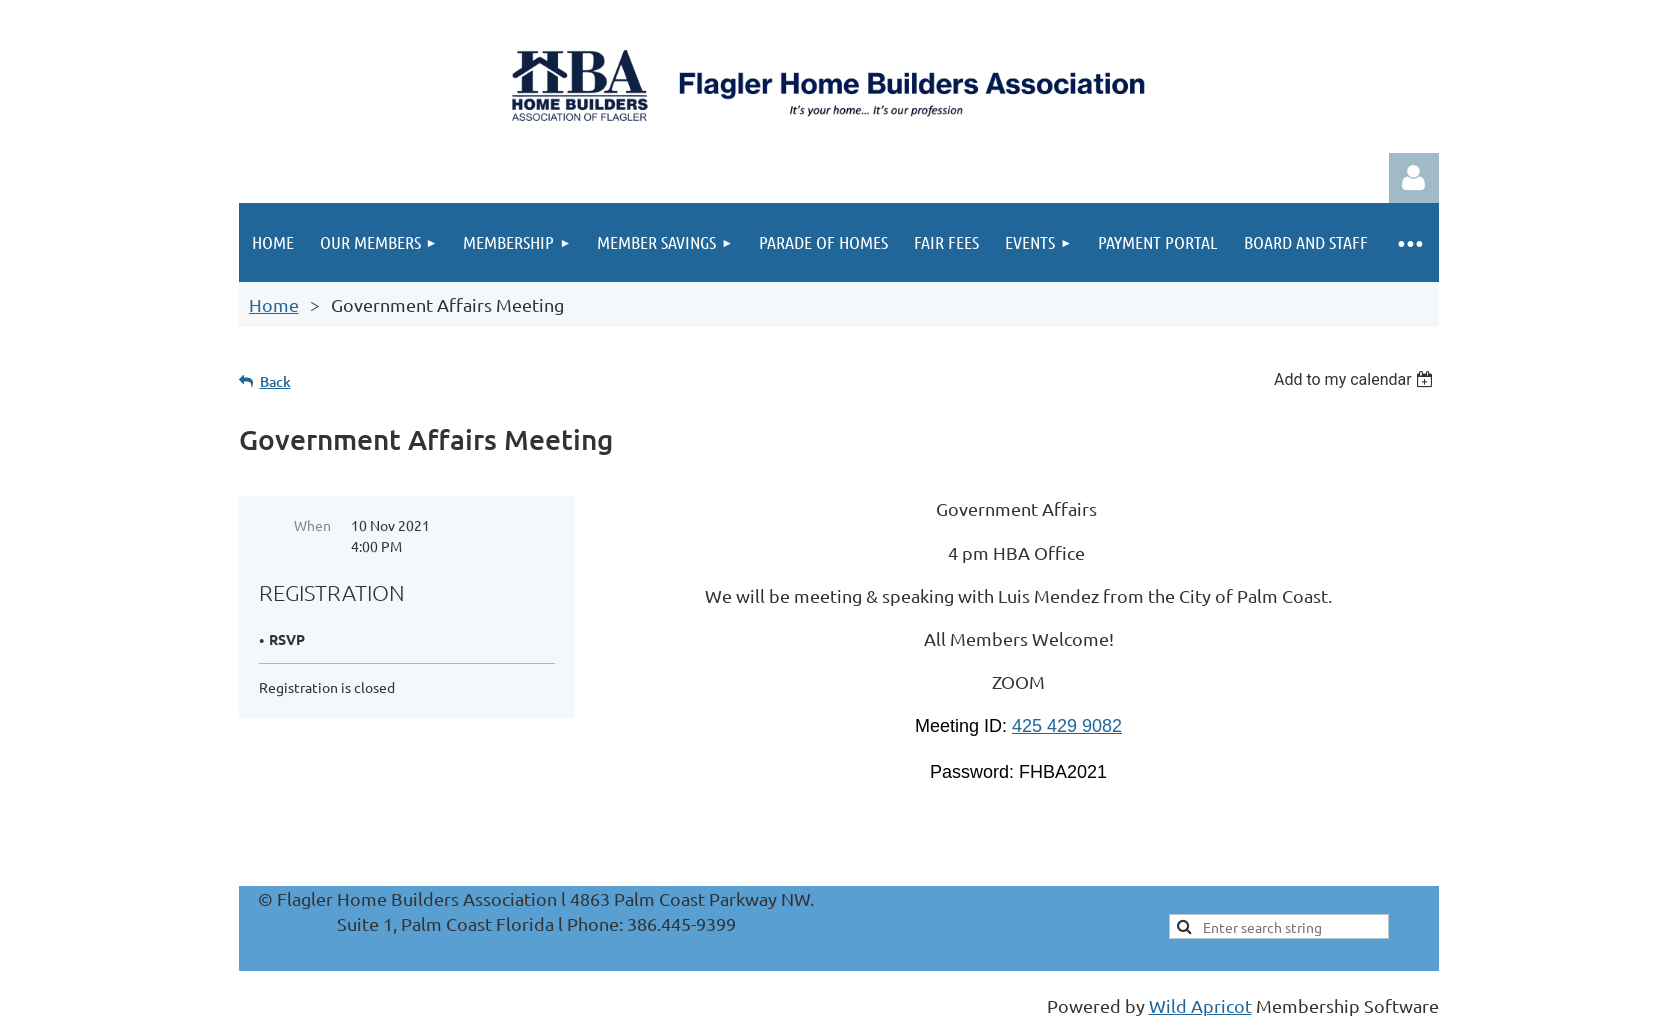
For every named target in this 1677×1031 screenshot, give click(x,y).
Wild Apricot (1200, 1005)
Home (274, 304)
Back (275, 381)
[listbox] (1356, 379)
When (312, 525)
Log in (1414, 178)
